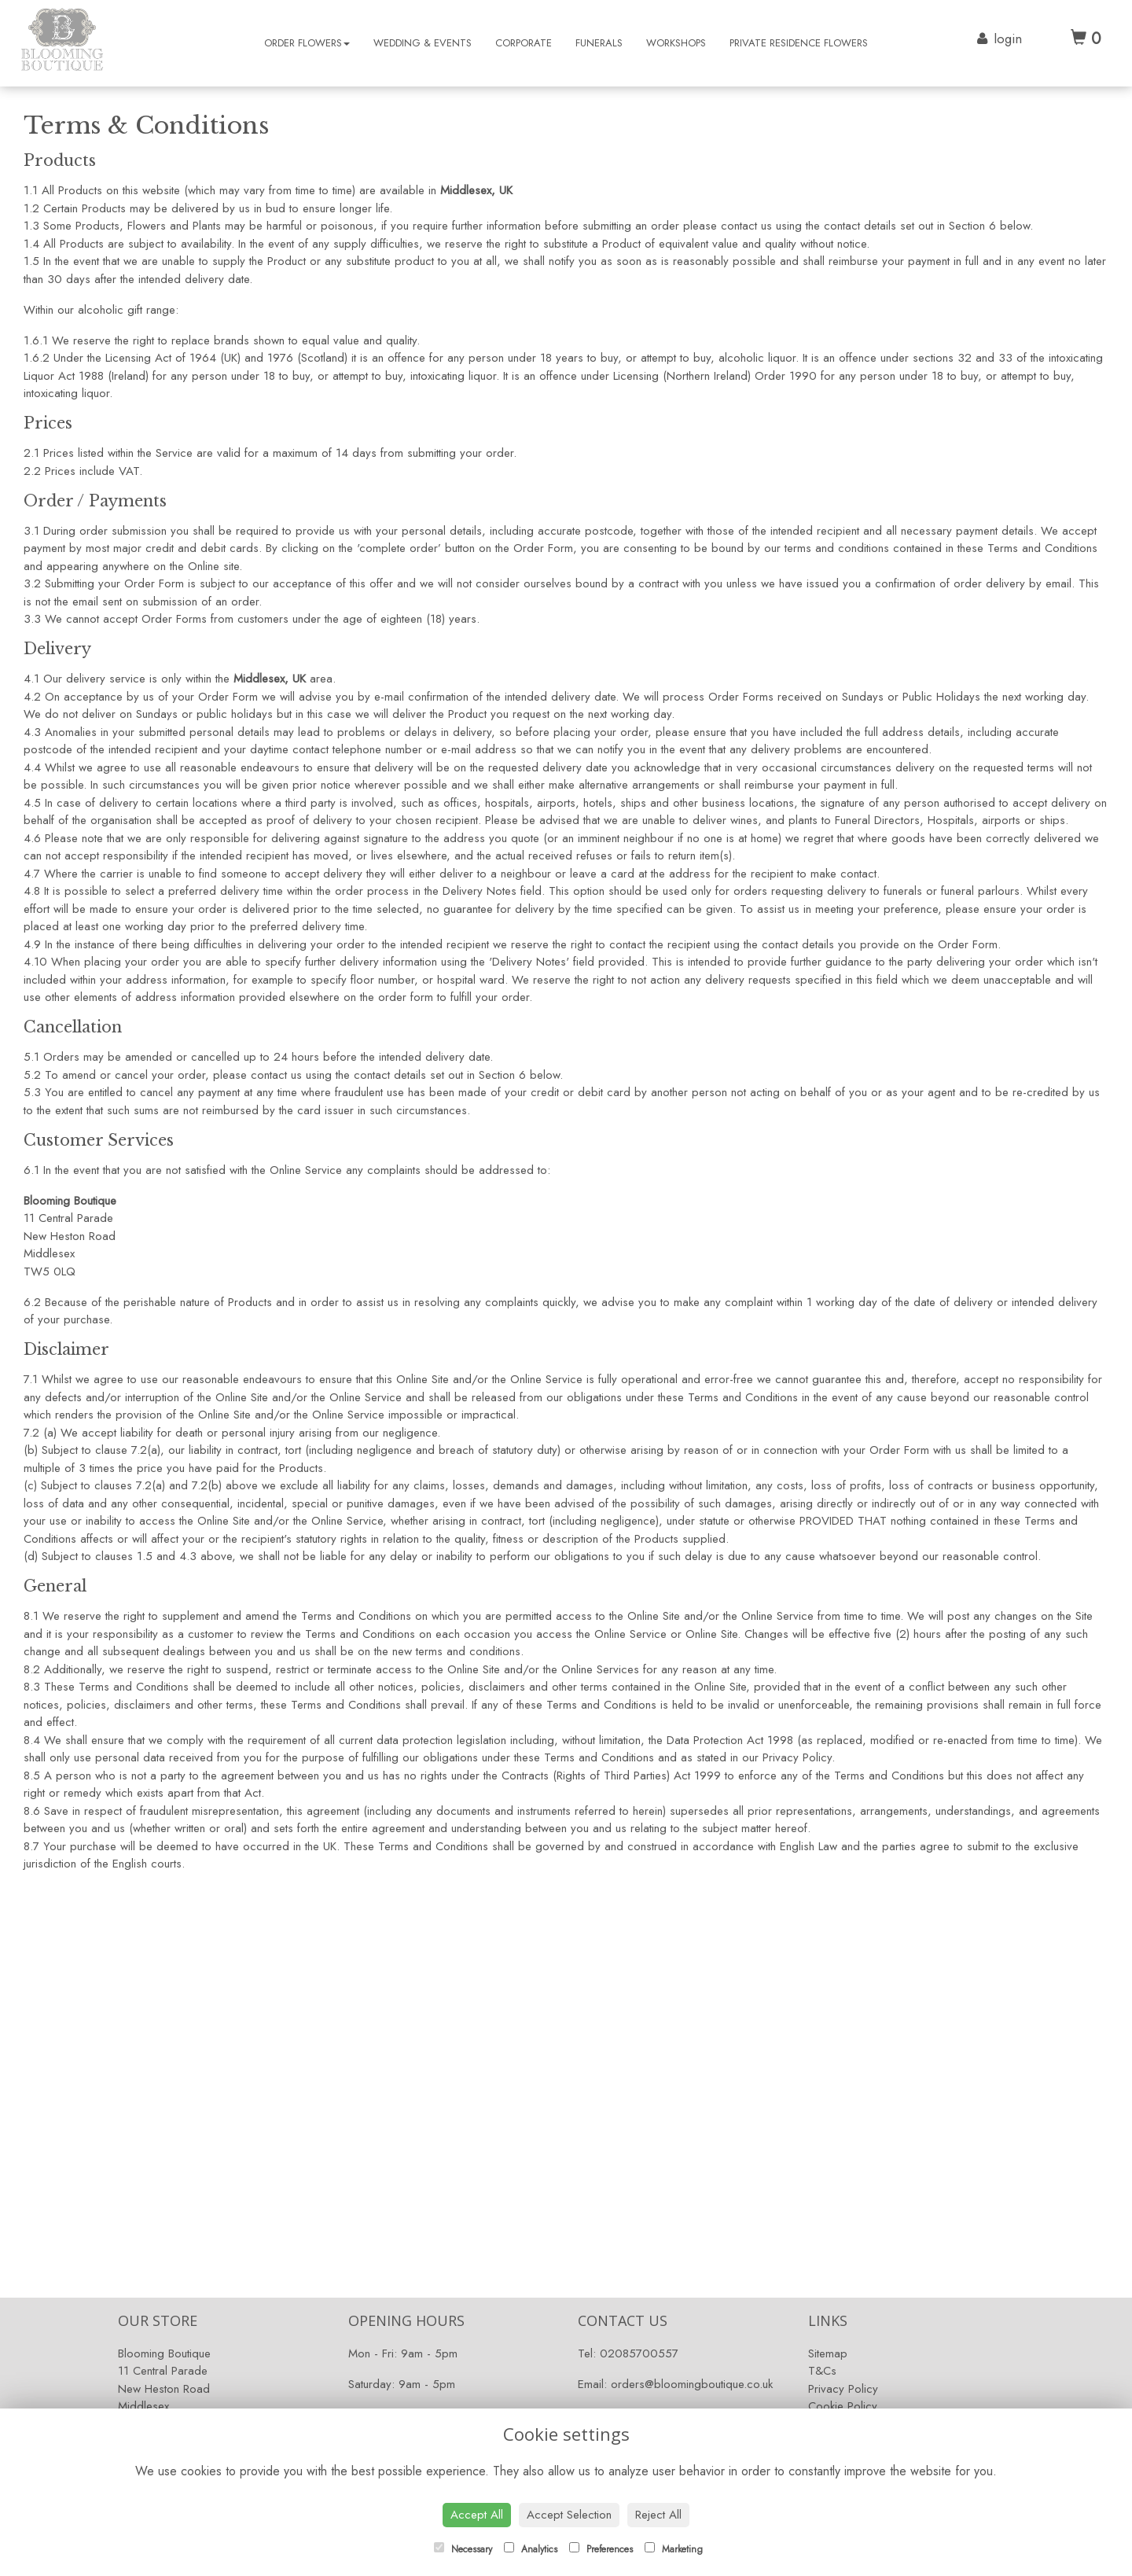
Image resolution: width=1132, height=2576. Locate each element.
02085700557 (639, 2353)
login (1008, 38)
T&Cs (822, 2370)
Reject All (658, 2514)
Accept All (476, 2514)
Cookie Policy (842, 2406)
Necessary (463, 2549)
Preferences (601, 2549)
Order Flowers (307, 42)
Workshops (676, 42)
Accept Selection (569, 2514)
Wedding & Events (422, 42)
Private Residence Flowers (799, 42)
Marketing (674, 2549)
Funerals (599, 42)
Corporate (523, 42)
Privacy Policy (843, 2389)
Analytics (530, 2549)
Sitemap (827, 2353)
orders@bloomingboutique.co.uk (692, 2384)
